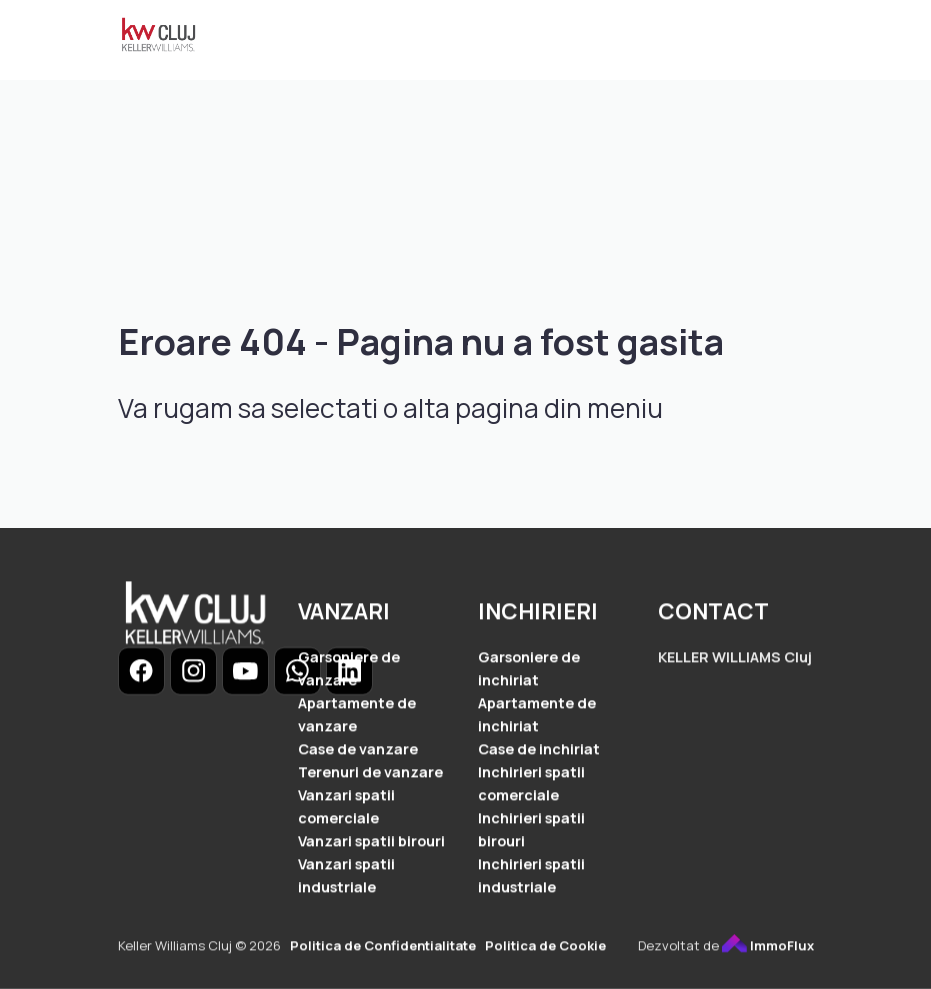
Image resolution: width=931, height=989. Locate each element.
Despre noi (433, 77)
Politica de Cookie (545, 949)
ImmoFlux (768, 949)
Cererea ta (318, 77)
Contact (628, 77)
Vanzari (526, 38)
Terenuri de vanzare (370, 774)
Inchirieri (643, 38)
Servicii (535, 77)
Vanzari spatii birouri (371, 844)
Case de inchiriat (539, 751)
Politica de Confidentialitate (383, 949)
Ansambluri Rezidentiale (370, 38)
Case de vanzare (358, 751)
